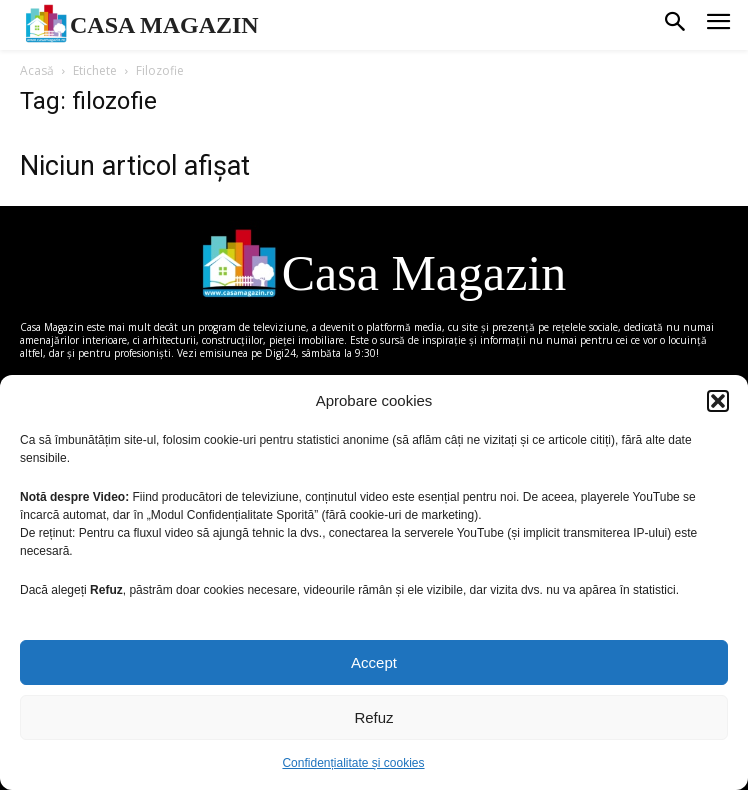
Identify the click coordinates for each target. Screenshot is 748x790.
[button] (718, 401)
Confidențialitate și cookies (353, 763)
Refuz (373, 717)
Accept (374, 662)
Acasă (37, 70)
